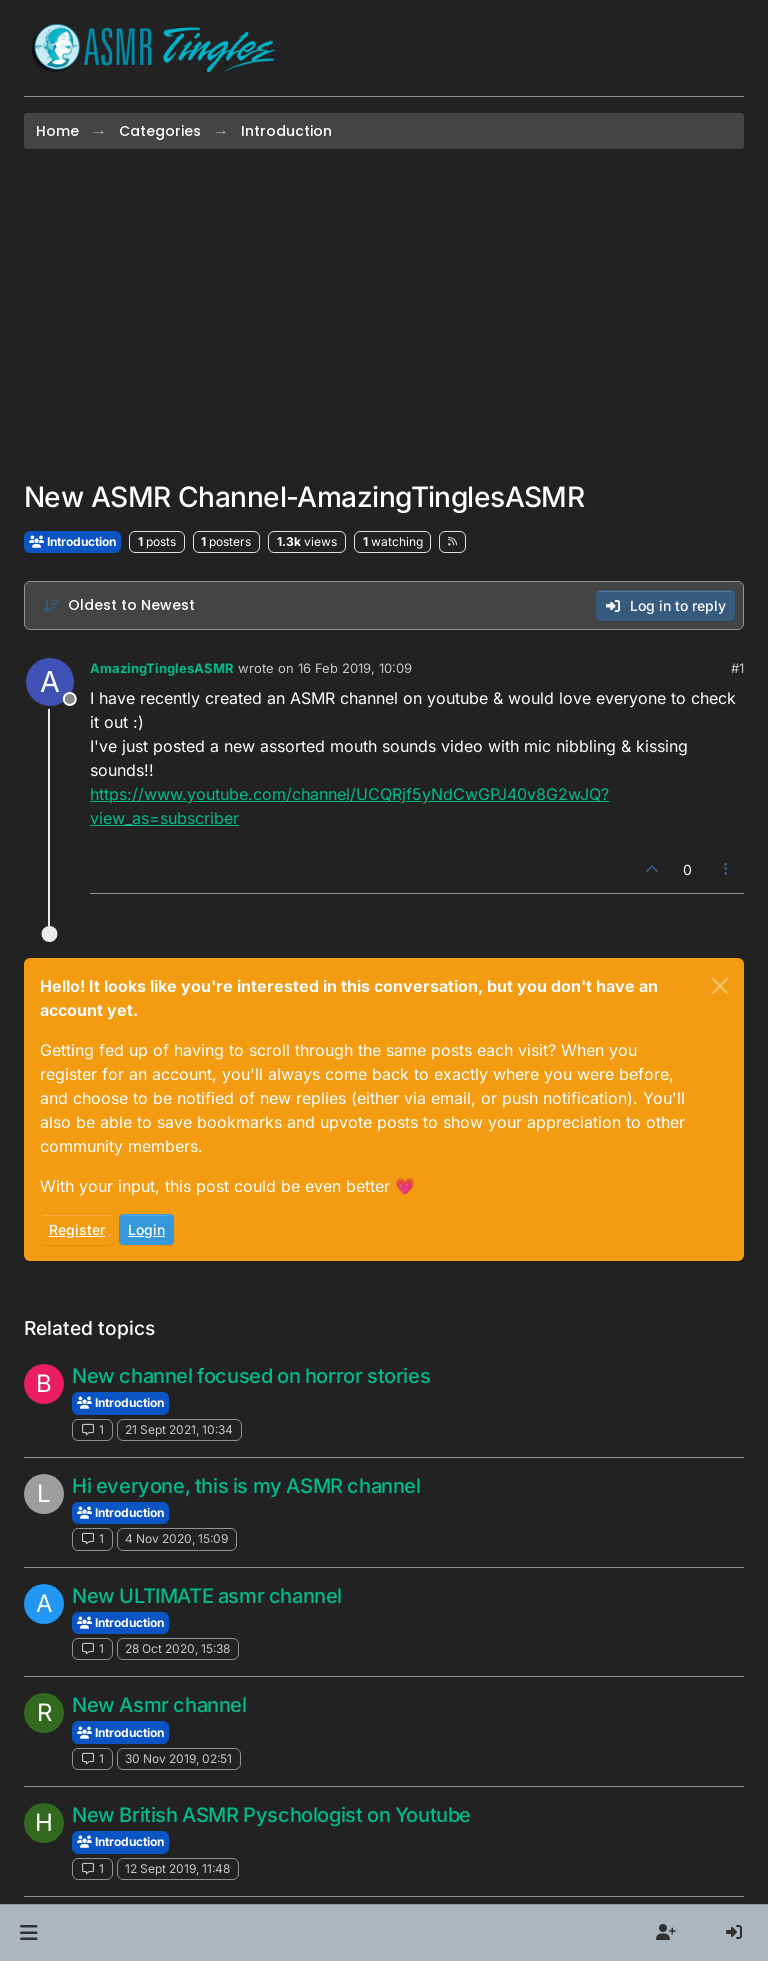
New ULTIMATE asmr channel (207, 1596)
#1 (737, 668)
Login (146, 1229)
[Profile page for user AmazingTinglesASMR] (50, 682)
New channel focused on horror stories (251, 1376)
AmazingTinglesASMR (162, 668)
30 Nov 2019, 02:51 (178, 1758)
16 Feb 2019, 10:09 (355, 668)
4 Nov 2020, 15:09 (176, 1538)
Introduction (72, 541)
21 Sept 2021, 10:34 (179, 1429)
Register (77, 1229)
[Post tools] (727, 869)
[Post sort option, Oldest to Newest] (118, 605)
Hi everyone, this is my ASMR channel (246, 1486)
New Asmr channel (159, 1705)
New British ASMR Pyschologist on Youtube (271, 1815)
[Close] (720, 986)
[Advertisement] (384, 315)
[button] (28, 1933)
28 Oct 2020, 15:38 (177, 1648)
